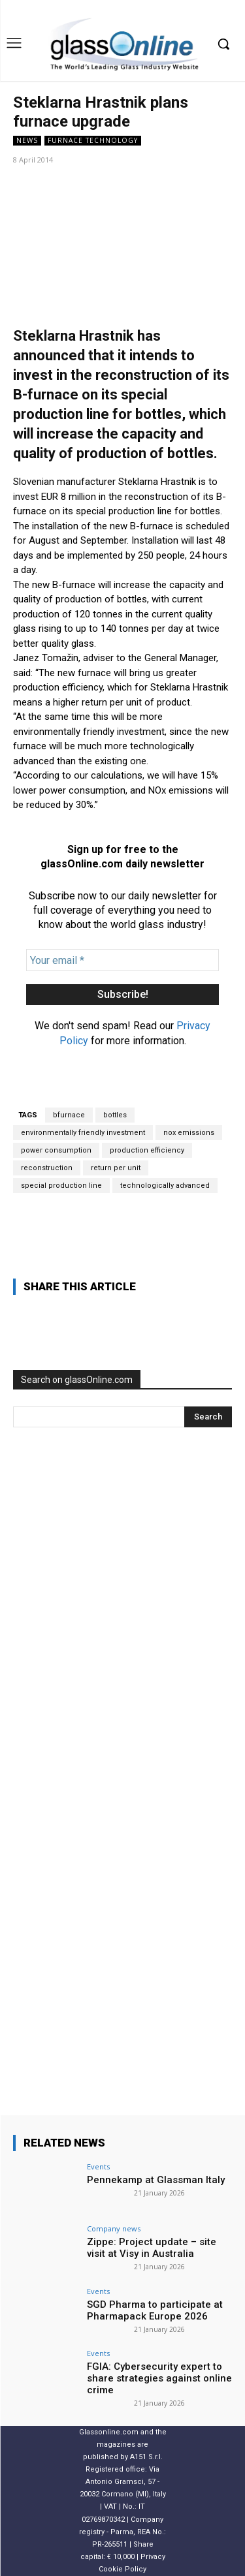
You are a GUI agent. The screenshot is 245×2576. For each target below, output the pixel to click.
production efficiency (147, 1150)
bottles (115, 1115)
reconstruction (47, 1168)
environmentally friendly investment (83, 1132)
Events (98, 2166)
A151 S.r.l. (146, 2457)
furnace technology (92, 141)
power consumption (56, 1150)
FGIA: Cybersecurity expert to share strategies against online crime (159, 2378)
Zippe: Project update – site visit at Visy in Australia (151, 2247)
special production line (61, 1185)
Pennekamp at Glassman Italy (156, 2180)
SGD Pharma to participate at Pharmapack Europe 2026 (155, 2310)
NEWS (27, 141)
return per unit (115, 1168)
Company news (113, 2228)
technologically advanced (165, 1185)
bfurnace (69, 1115)
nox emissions (188, 1132)
